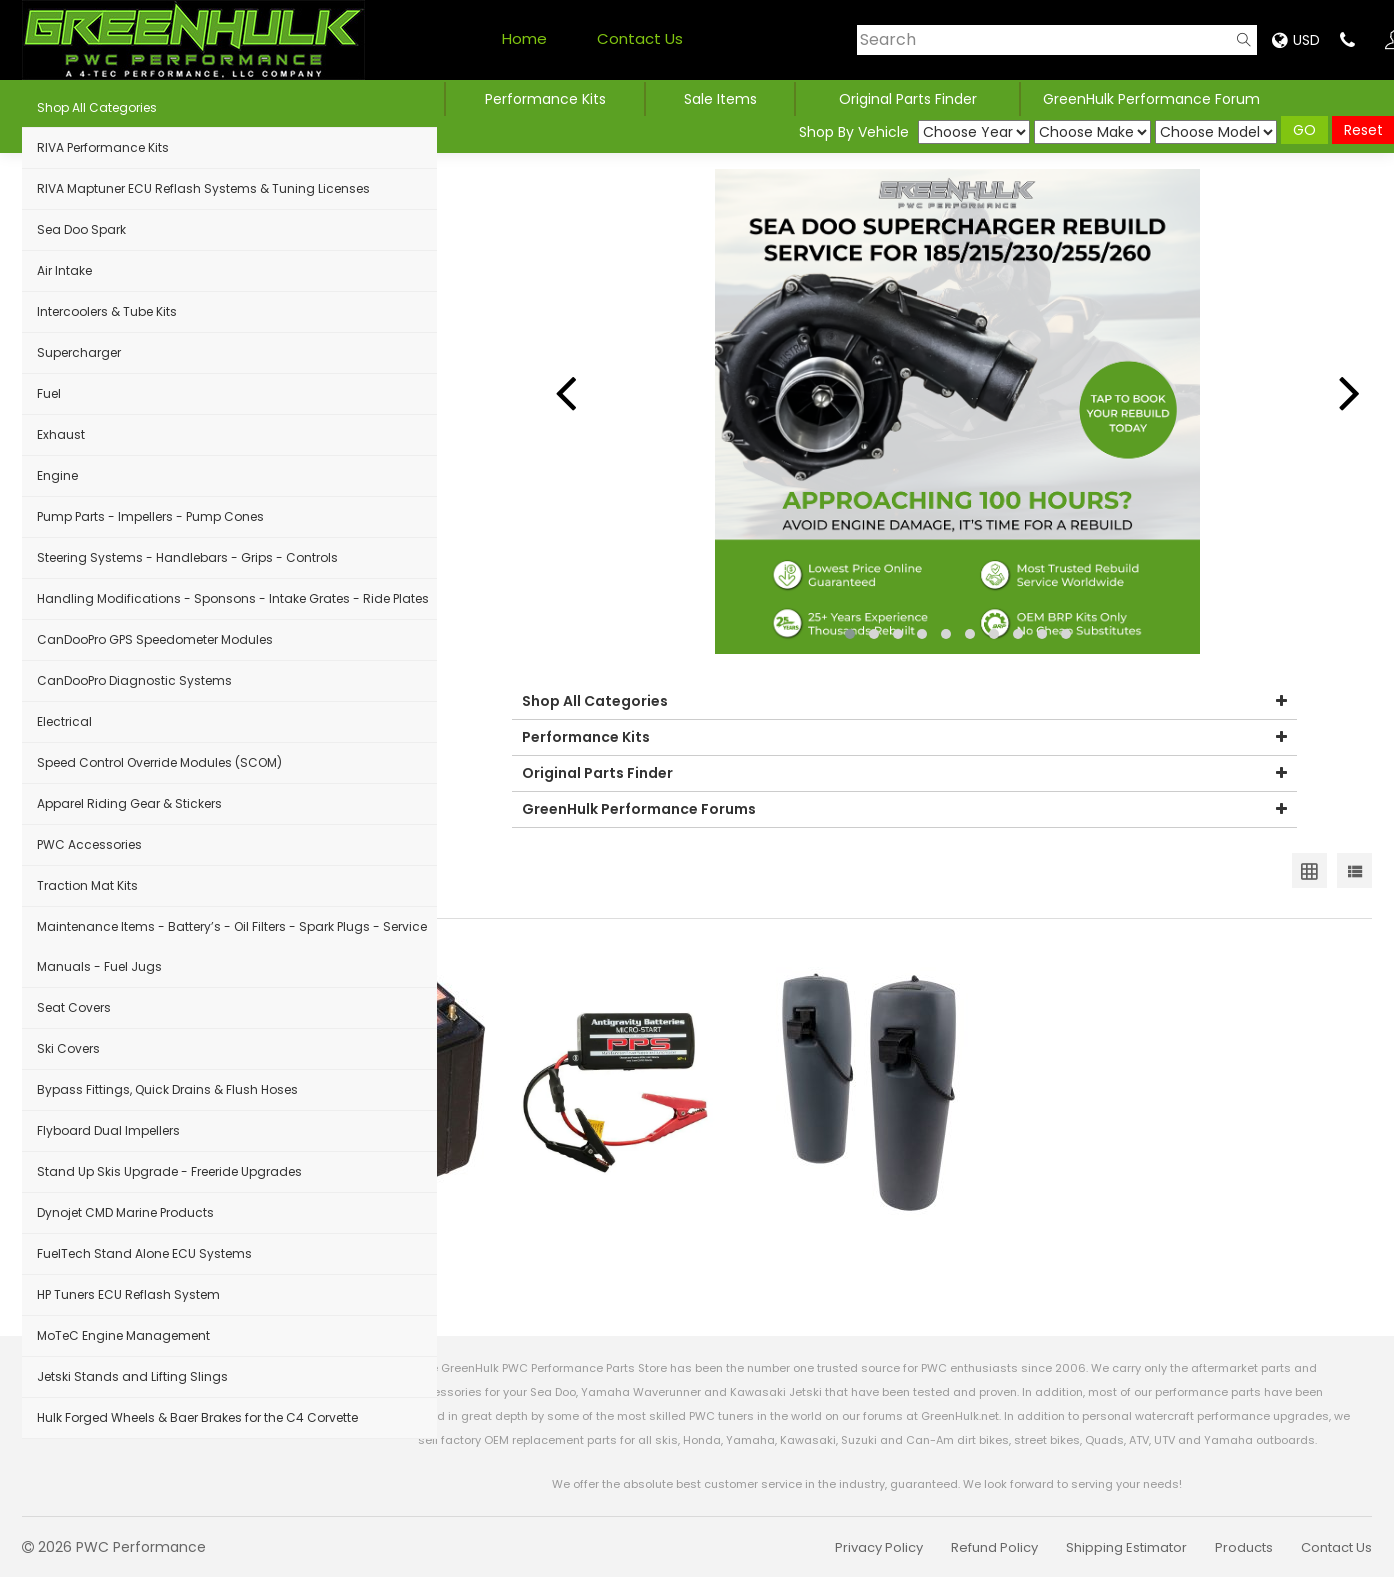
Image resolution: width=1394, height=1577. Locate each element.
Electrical (64, 721)
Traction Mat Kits (87, 885)
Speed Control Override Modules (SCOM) (159, 762)
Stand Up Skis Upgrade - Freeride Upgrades (169, 1171)
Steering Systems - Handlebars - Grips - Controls (187, 557)
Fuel (49, 393)
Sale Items (720, 99)
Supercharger (79, 352)
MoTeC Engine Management (123, 1335)
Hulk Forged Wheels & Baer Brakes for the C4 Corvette (197, 1417)
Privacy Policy (879, 1547)
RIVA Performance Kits (103, 147)
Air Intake (64, 270)
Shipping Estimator (1126, 1547)
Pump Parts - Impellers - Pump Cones (150, 516)
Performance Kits (545, 99)
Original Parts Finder (904, 773)
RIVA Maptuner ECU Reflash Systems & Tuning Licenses (203, 188)
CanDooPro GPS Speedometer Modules (155, 639)
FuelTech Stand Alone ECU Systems (144, 1253)
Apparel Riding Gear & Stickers (129, 803)
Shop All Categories (97, 107)
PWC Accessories (89, 844)
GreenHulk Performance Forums (904, 809)
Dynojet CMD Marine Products (125, 1212)
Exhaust (61, 434)
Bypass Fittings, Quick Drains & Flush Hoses (167, 1089)
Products (1244, 1547)
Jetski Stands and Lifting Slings (132, 1376)
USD (1296, 40)
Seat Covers (74, 1007)
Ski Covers (68, 1048)
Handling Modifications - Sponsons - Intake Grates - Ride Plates (233, 598)
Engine (57, 475)
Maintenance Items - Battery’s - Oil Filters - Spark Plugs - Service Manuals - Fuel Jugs (232, 946)
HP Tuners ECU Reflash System (128, 1294)
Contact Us (640, 38)
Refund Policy (994, 1547)
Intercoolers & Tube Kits (107, 311)
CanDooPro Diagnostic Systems (134, 680)
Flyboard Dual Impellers (108, 1130)
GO (1304, 130)
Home (524, 38)
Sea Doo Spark (81, 229)
